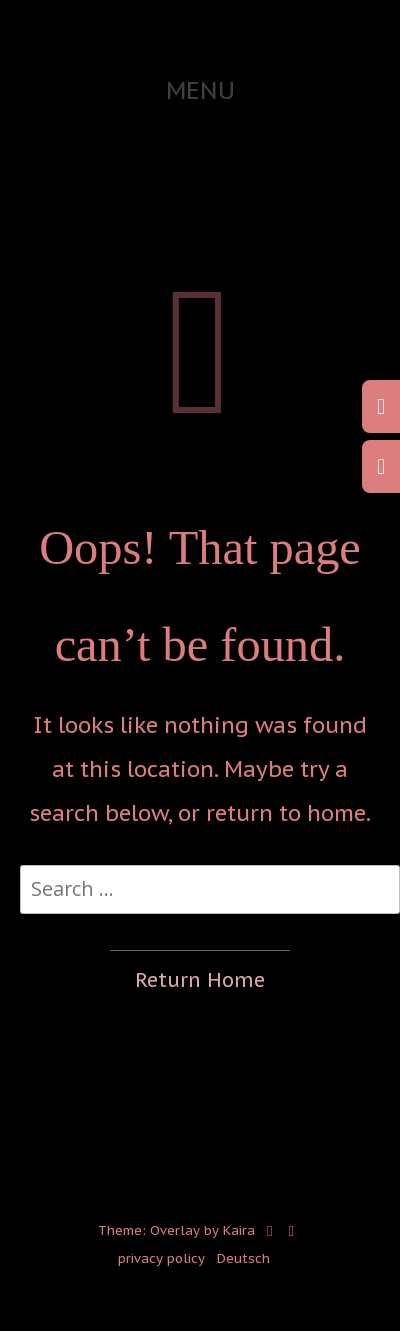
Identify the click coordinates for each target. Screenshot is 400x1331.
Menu (200, 90)
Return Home (200, 979)
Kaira (239, 1229)
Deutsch (243, 1258)
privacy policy (161, 1258)
